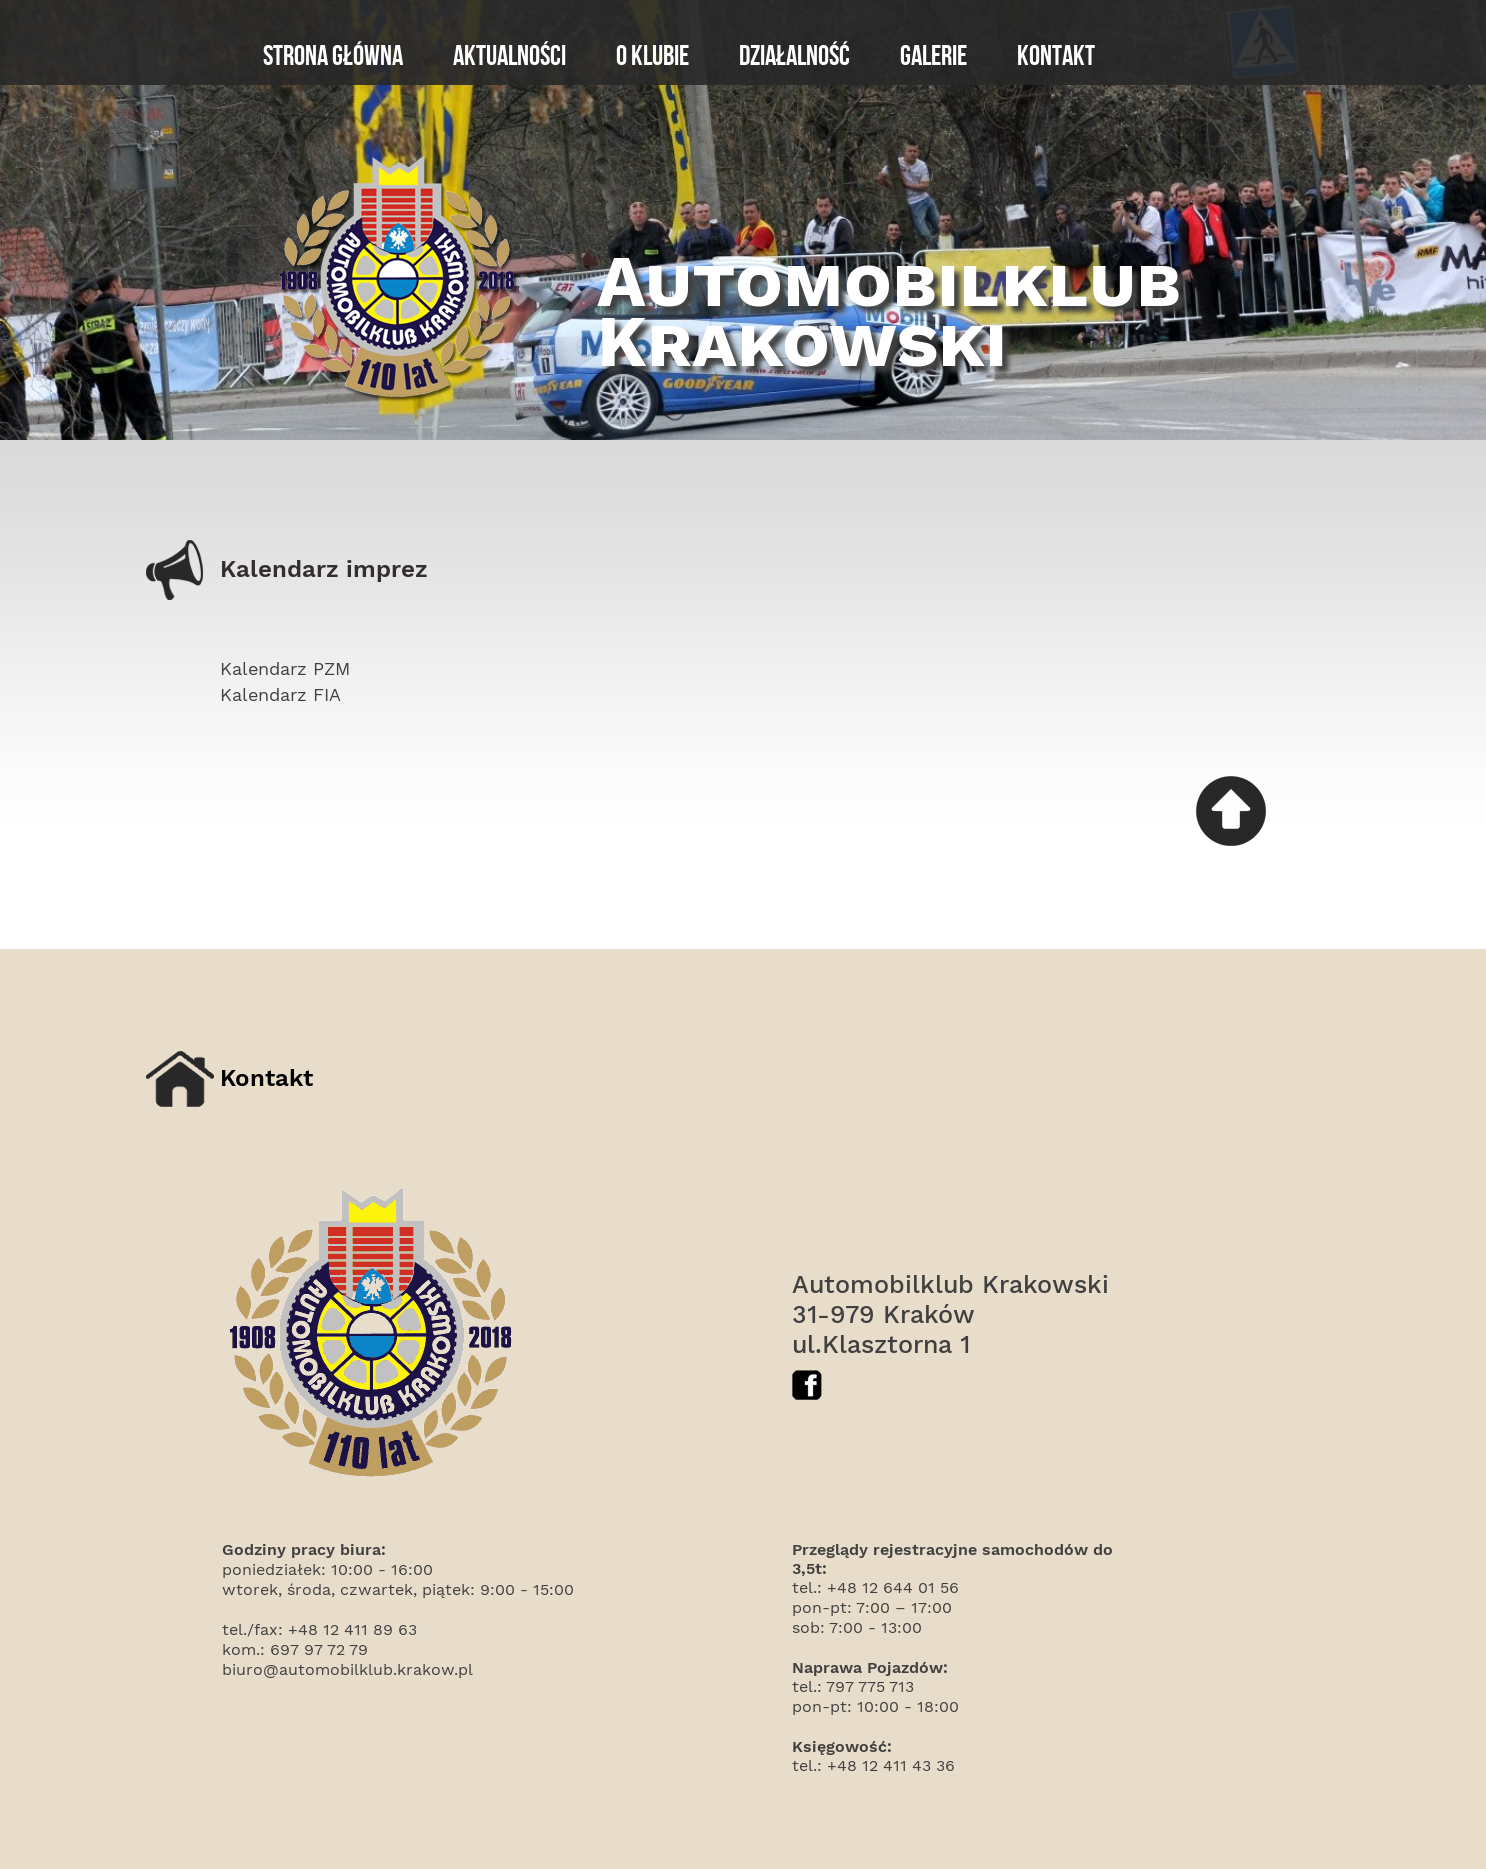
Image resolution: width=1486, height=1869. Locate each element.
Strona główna (333, 56)
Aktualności (509, 56)
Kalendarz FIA (280, 694)
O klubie (652, 56)
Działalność (794, 56)
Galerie (933, 56)
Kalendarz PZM (285, 668)
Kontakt (1056, 56)
